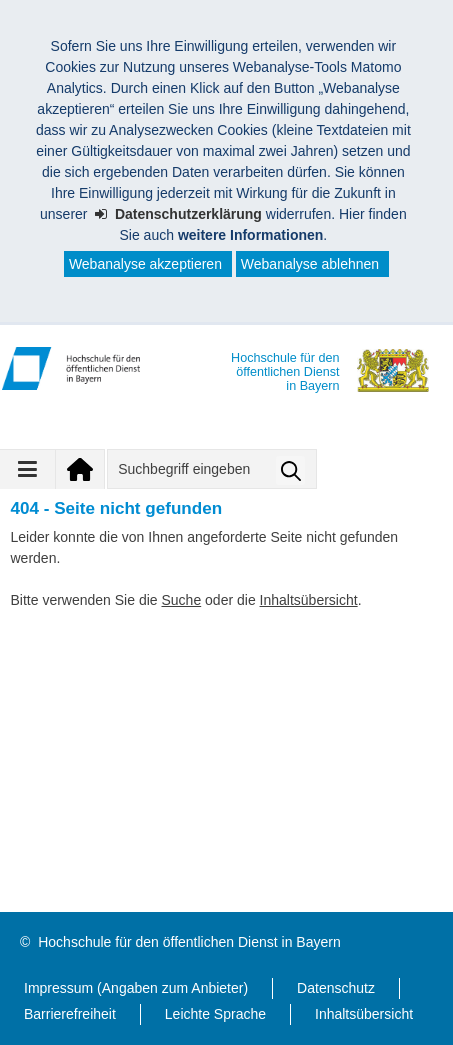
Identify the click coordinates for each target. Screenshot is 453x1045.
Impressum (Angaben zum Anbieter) (136, 988)
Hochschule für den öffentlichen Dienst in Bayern (189, 942)
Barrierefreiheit (70, 1014)
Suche (181, 600)
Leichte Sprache (215, 1014)
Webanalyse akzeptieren (145, 264)
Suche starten (290, 470)
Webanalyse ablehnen (310, 264)
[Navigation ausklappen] (28, 469)
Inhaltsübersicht (309, 600)
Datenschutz (336, 988)
